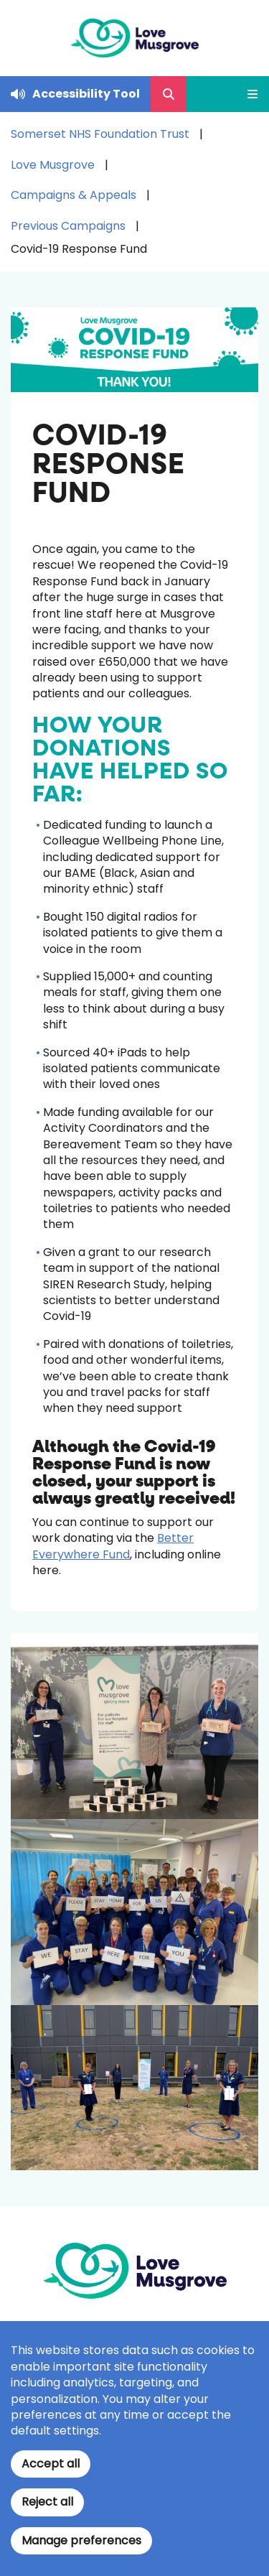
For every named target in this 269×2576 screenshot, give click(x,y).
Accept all (51, 2463)
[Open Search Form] (169, 94)
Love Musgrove (53, 165)
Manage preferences (81, 2540)
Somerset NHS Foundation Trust (100, 134)
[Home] (134, 38)
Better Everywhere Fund (113, 1546)
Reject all (47, 2501)
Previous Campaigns (68, 226)
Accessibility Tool (86, 93)
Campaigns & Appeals (73, 195)
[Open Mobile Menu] (247, 94)
